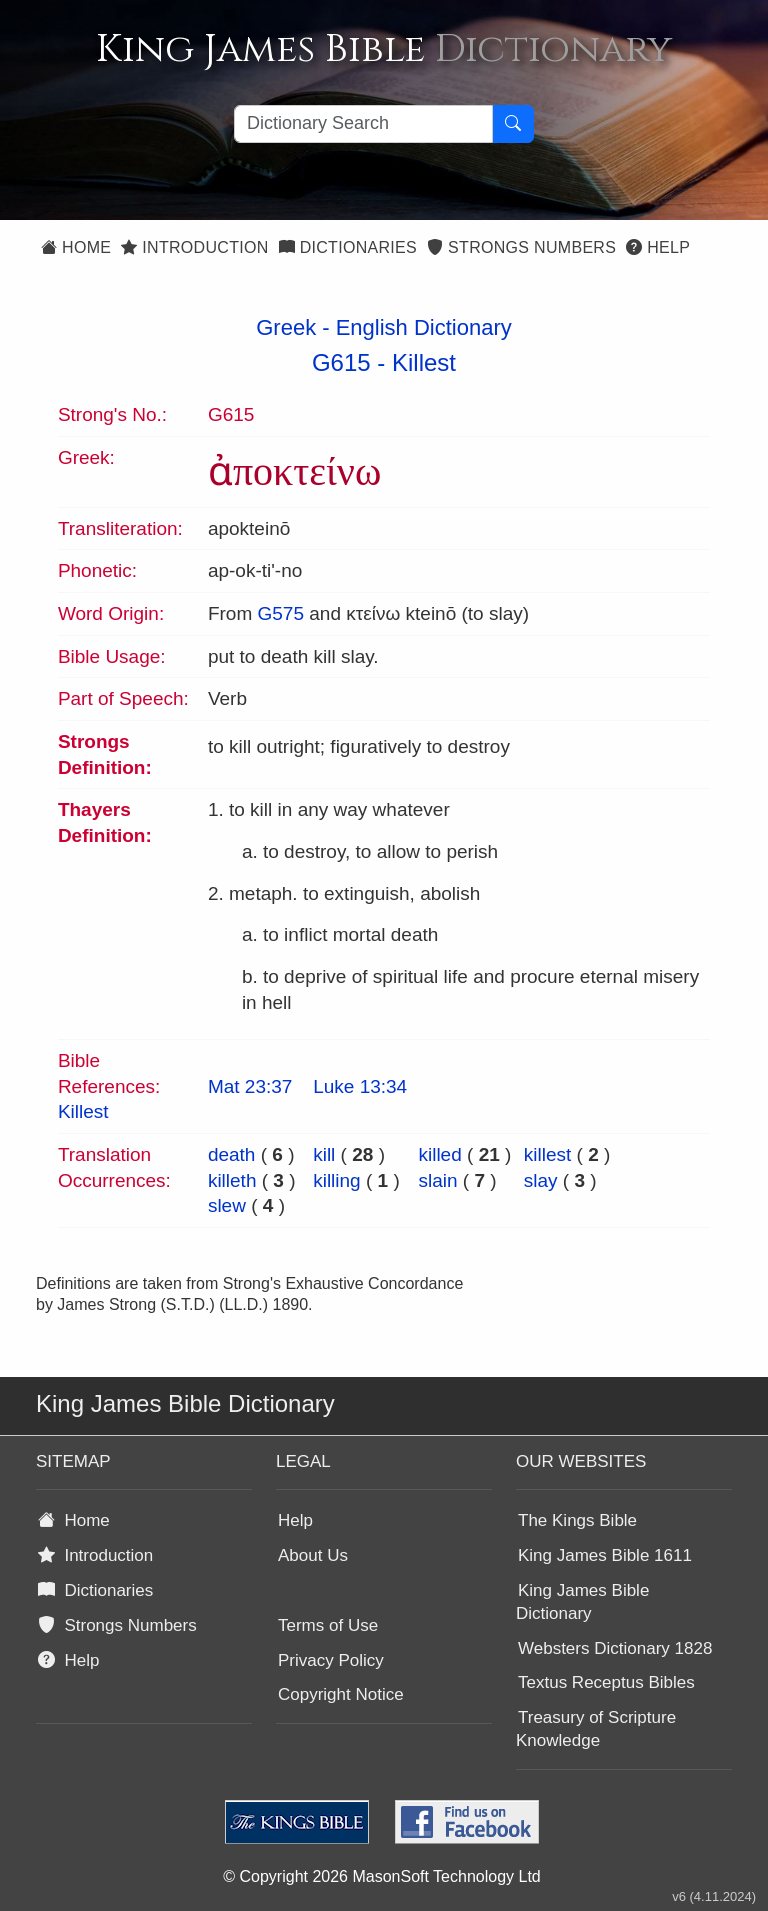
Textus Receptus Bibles (606, 1682)
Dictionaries (348, 247)
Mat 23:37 (250, 1086)
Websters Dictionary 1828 (615, 1648)
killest (548, 1154)
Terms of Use (328, 1625)
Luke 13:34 (360, 1086)
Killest (424, 362)
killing (337, 1180)
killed (439, 1154)
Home (76, 247)
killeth (232, 1180)
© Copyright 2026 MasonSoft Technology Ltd (381, 1876)
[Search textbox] (363, 124)
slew (227, 1205)
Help (658, 247)
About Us (313, 1555)
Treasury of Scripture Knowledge (596, 1729)
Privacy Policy (331, 1660)
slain (437, 1180)
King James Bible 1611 (605, 1555)
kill (324, 1154)
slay (541, 1180)
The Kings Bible (577, 1520)
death (232, 1154)
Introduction (194, 247)
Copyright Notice (341, 1694)
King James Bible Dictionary (582, 1602)
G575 (280, 613)
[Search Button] (513, 124)
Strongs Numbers (521, 247)
